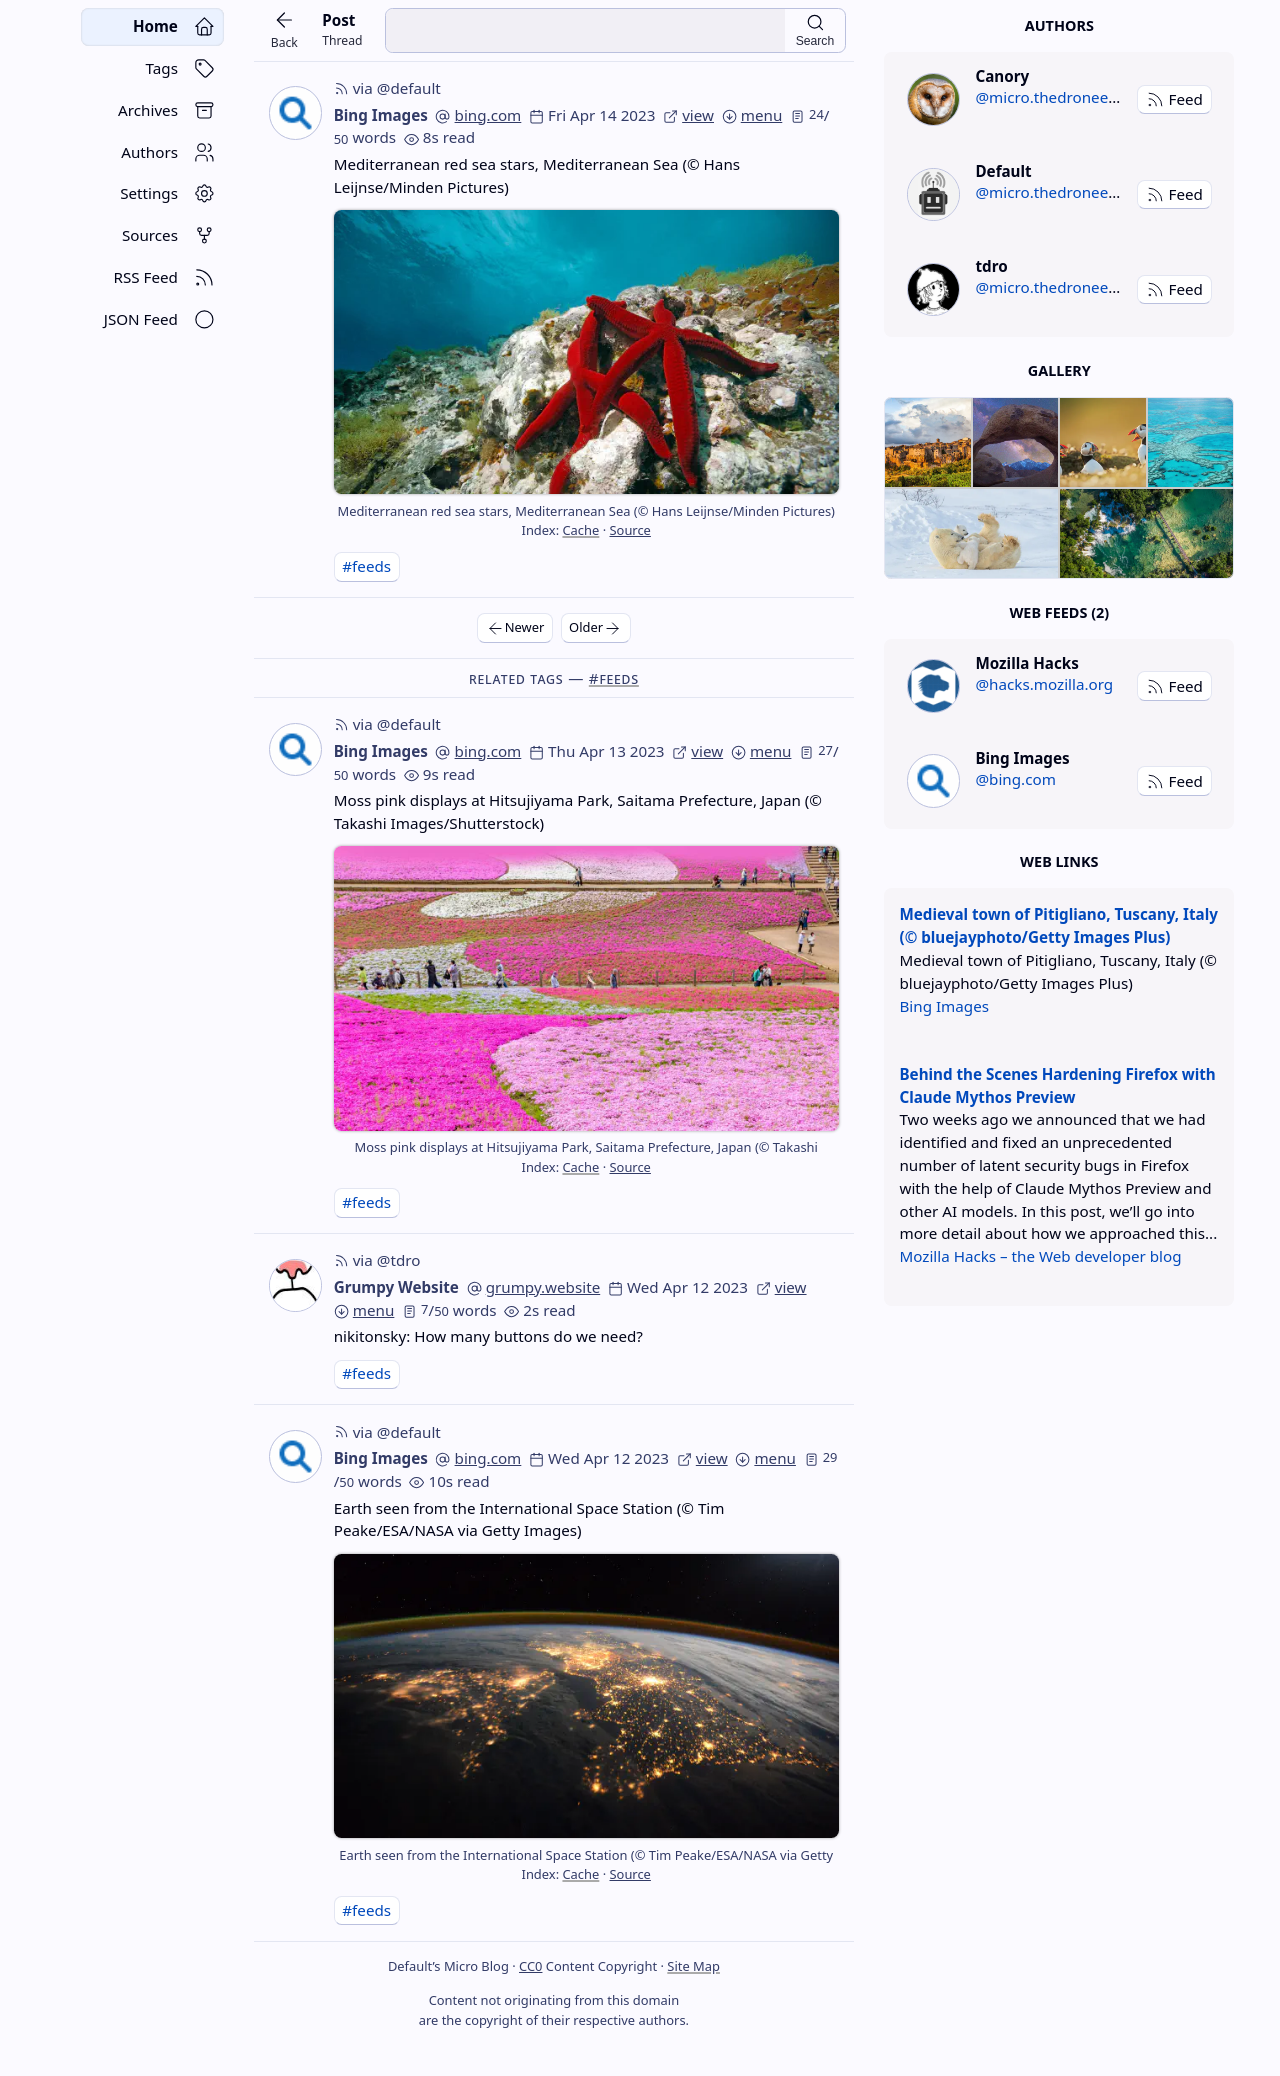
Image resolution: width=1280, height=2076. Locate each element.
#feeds (366, 566)
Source (629, 530)
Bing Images (381, 115)
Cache (580, 530)
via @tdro (377, 1260)
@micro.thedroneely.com (1064, 97)
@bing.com (1015, 779)
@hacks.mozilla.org (1044, 684)
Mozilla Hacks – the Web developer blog (1040, 1256)
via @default (387, 88)
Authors (1059, 25)
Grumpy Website (396, 1287)
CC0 (530, 1966)
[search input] (585, 30)
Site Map (693, 1966)
